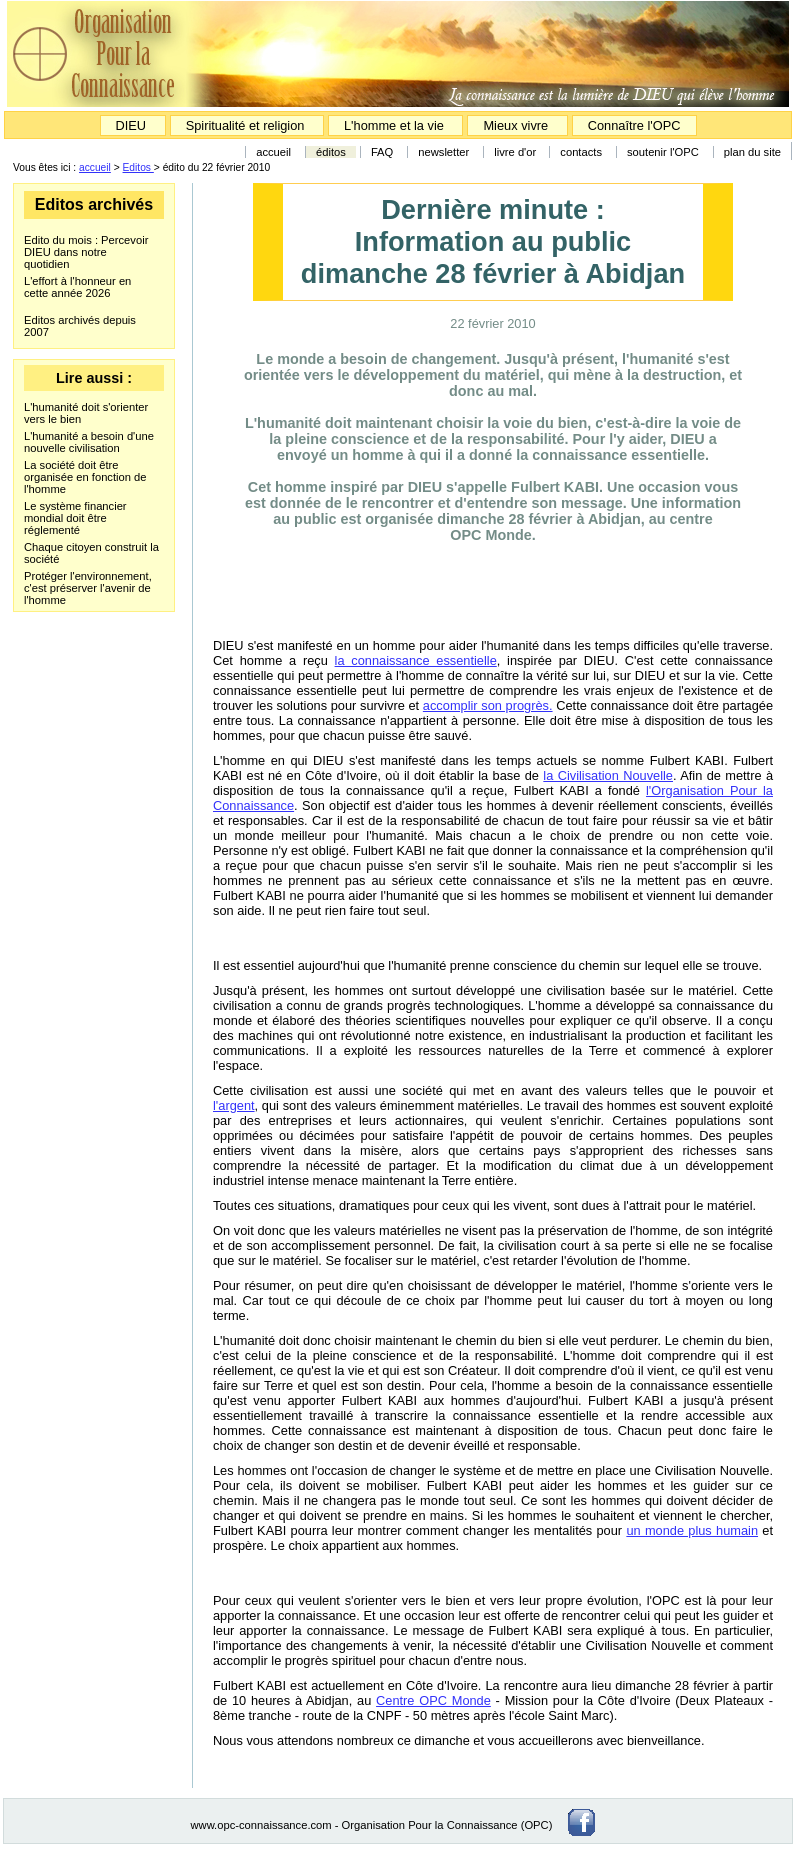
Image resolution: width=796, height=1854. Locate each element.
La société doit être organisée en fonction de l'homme (85, 477)
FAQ (382, 152)
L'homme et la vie (394, 125)
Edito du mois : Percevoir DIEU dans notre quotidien (86, 252)
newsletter (443, 152)
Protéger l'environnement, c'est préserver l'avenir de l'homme (88, 588)
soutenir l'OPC (663, 152)
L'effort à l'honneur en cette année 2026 (77, 287)
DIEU (133, 125)
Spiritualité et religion (247, 125)
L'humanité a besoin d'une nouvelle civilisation (89, 442)
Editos (138, 167)
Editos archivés (94, 204)
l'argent (234, 1105)
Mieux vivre (517, 125)
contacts (581, 152)
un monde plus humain (692, 1530)
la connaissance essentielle (416, 660)
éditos (331, 152)
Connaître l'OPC (634, 125)
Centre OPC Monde (433, 1700)
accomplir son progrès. (488, 705)
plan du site (752, 152)
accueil (273, 152)
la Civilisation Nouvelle (608, 775)
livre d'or (516, 152)
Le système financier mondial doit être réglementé (75, 518)
